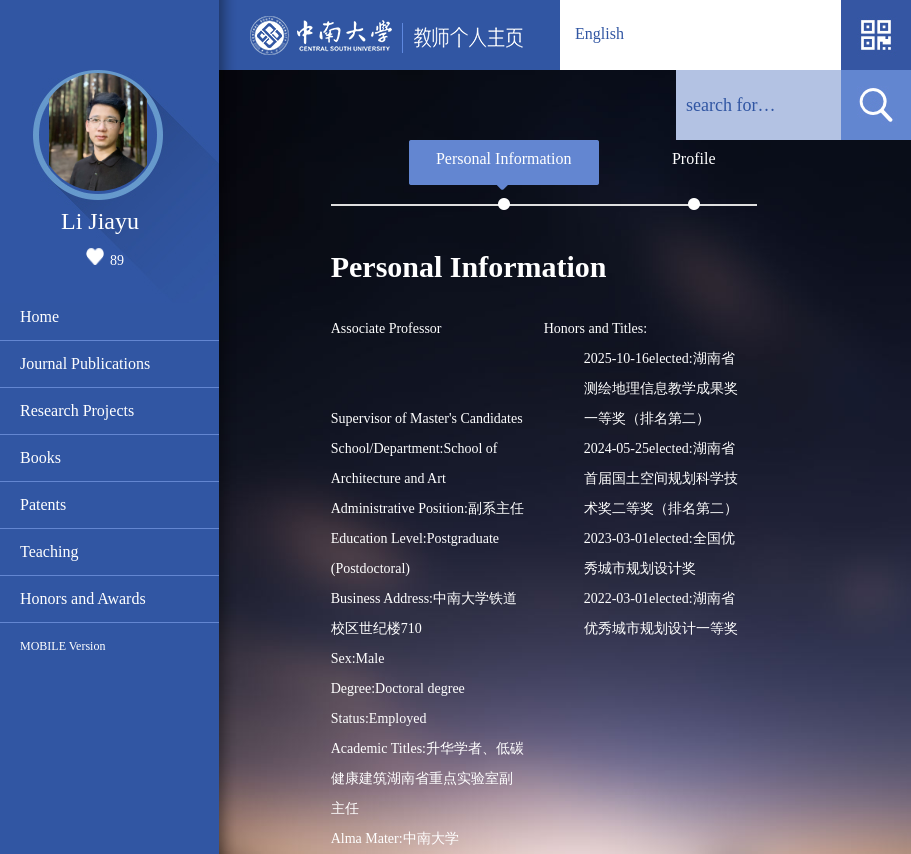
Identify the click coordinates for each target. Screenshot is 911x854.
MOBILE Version (62, 646)
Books (40, 457)
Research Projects (77, 410)
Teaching (49, 551)
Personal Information (504, 158)
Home (39, 316)
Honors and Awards (83, 598)
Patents (43, 504)
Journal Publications (85, 363)
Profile (694, 158)
